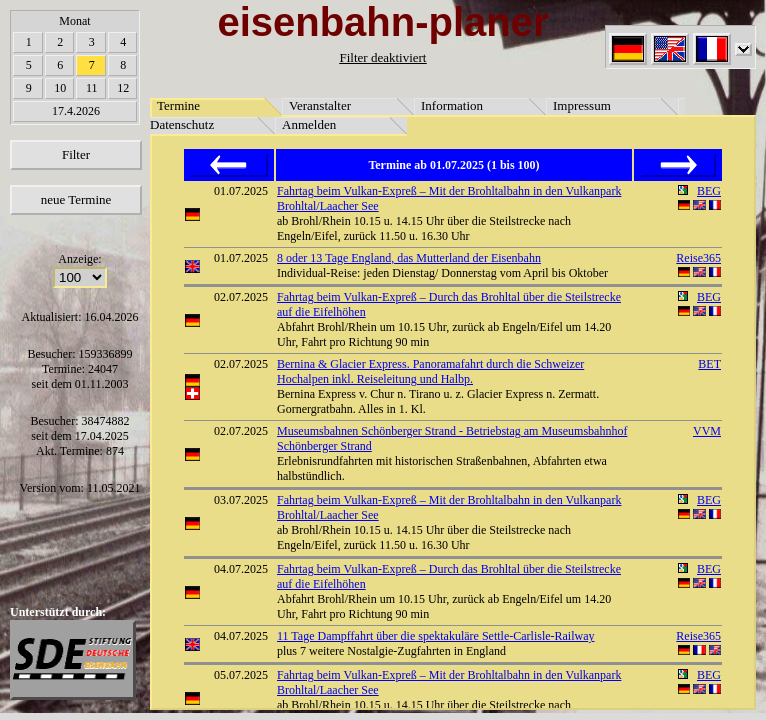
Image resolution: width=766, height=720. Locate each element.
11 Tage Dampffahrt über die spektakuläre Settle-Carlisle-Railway (436, 636)
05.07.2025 (241, 675)
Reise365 (698, 258)
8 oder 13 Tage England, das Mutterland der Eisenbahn (409, 258)
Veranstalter (320, 105)
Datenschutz (182, 124)
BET (709, 364)
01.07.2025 (241, 191)
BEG (709, 191)
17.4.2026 (76, 111)
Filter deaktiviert (382, 57)
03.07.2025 (241, 500)
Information (452, 105)
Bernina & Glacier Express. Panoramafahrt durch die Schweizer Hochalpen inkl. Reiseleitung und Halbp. (430, 371)
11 (92, 88)
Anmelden (309, 124)
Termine (178, 105)
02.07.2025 (241, 297)
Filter (76, 154)
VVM (707, 431)
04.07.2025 (241, 569)
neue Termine (76, 199)
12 (123, 88)
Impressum (582, 105)
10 (60, 88)
